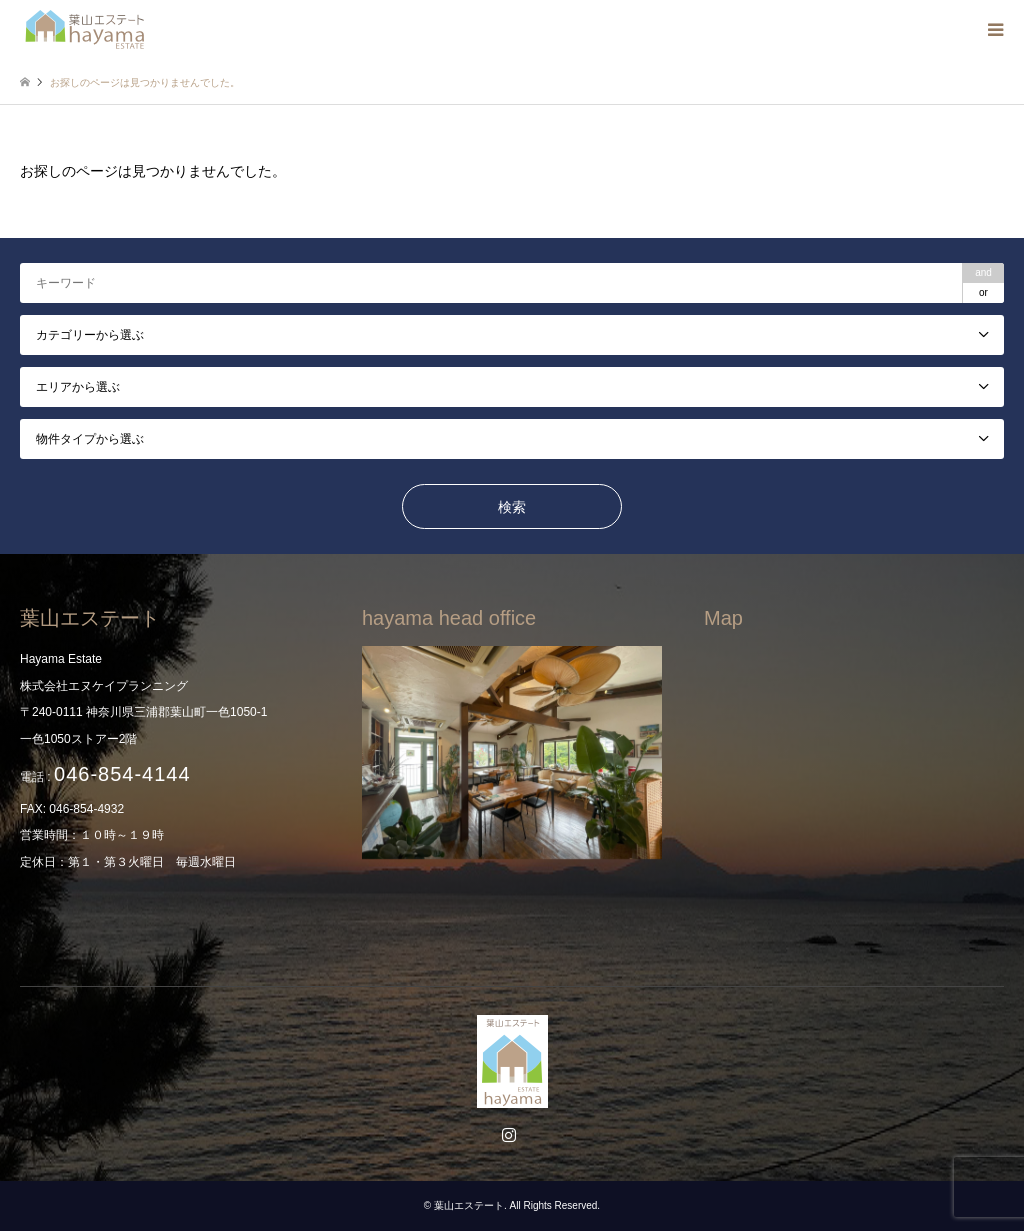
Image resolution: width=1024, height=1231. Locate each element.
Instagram (512, 1137)
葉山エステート (469, 1205)
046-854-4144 (122, 774)
